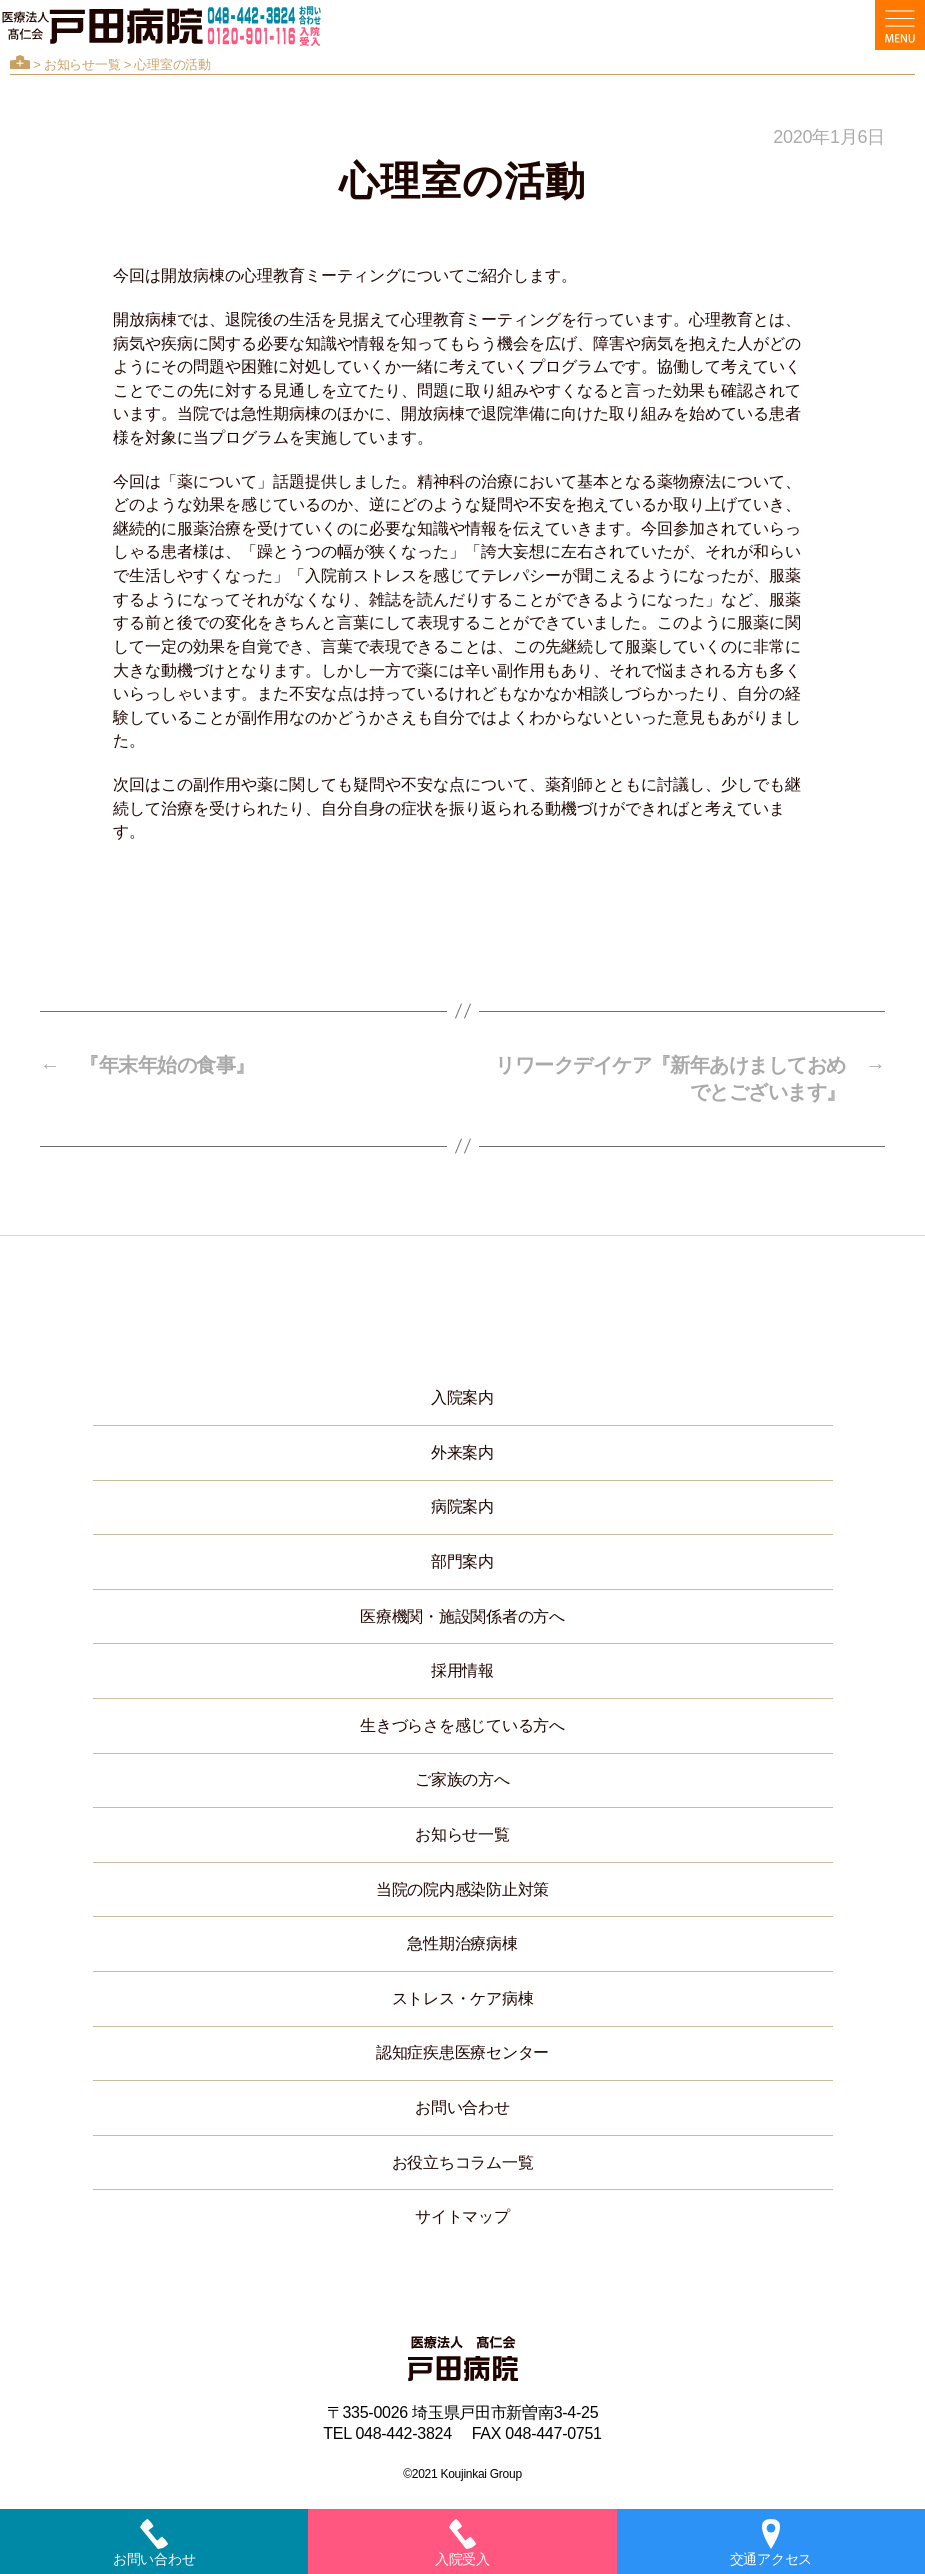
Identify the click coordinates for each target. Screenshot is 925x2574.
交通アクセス (771, 2543)
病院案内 (462, 1506)
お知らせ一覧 (82, 64)
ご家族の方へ (462, 1779)
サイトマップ (462, 2216)
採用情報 (462, 1670)
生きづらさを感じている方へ (462, 1725)
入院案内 (462, 1397)
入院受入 (462, 2543)
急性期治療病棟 (462, 1943)
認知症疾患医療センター (462, 2052)
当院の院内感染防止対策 (462, 1889)
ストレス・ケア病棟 (463, 1998)
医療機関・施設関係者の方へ (462, 1616)
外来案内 (462, 1452)
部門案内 (462, 1561)
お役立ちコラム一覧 (463, 2162)
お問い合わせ (462, 2107)
